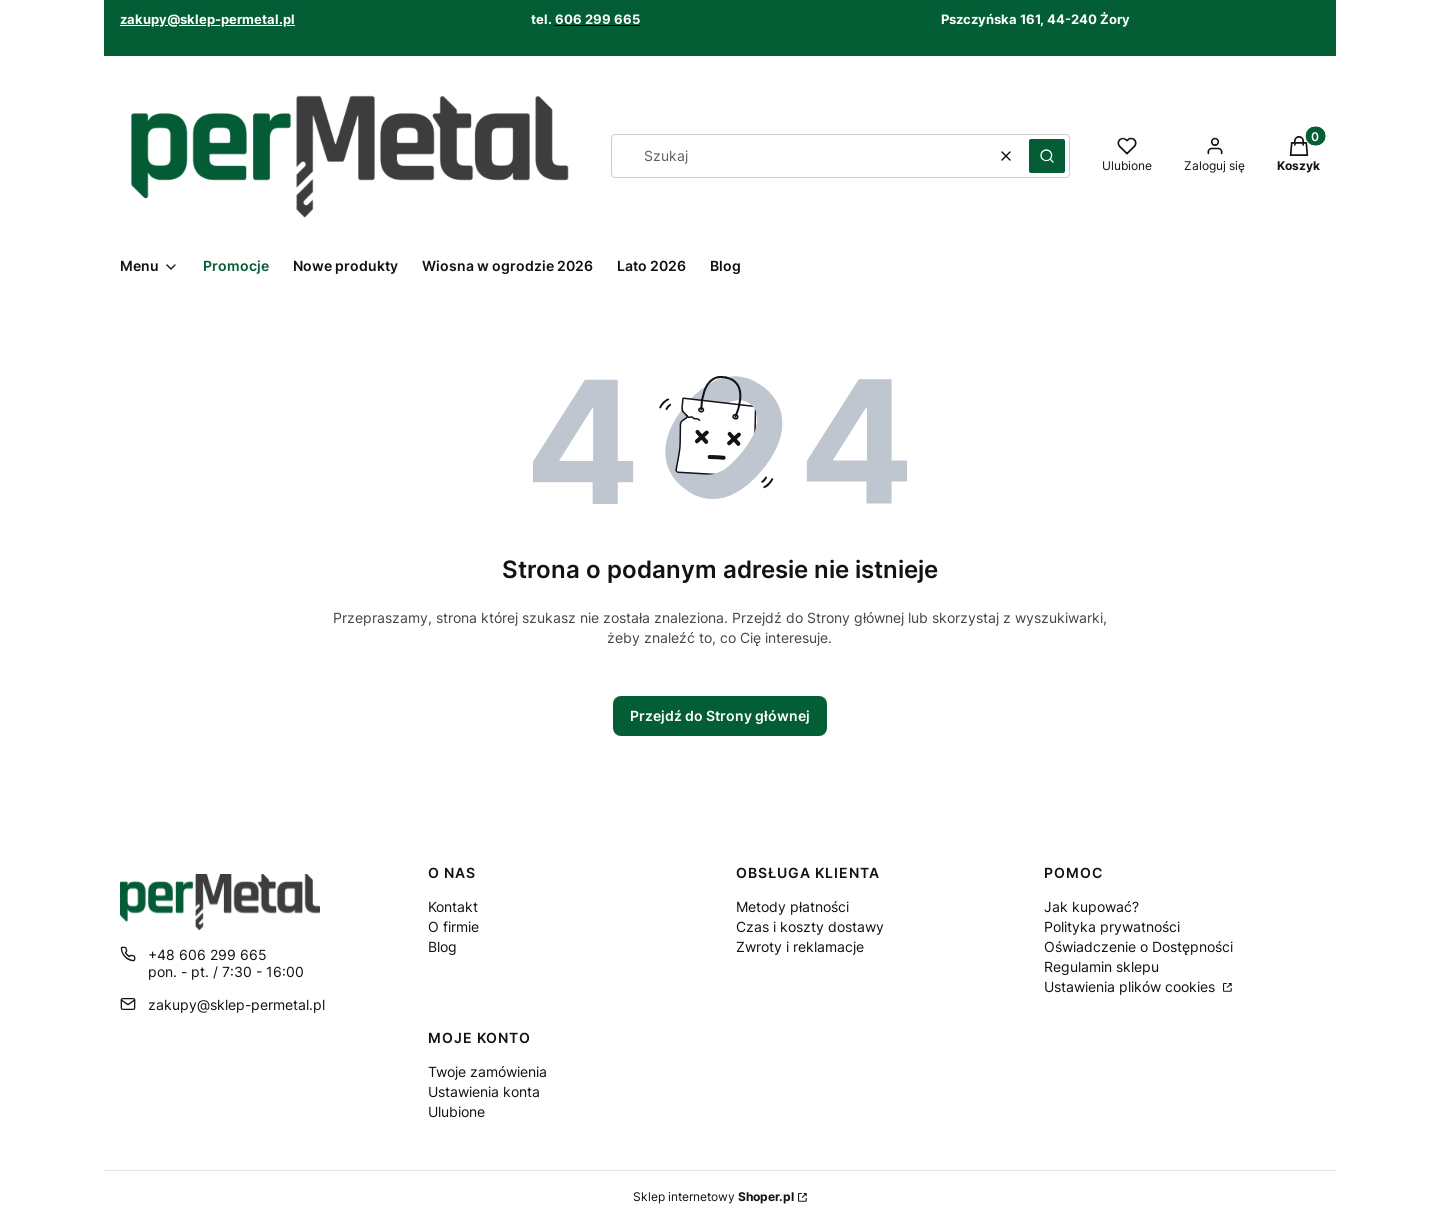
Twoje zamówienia (487, 1071)
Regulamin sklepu (1101, 966)
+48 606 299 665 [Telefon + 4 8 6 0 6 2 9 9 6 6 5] (207, 954)
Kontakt (453, 906)
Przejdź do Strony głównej (720, 715)
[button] (1047, 156)
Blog (442, 946)
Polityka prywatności (1112, 926)
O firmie (453, 926)
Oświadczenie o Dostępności (1138, 946)
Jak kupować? (1091, 906)
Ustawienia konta (484, 1091)
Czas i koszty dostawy (810, 926)
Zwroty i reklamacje (800, 946)
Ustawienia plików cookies (1131, 986)
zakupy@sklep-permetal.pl (207, 19)
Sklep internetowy (713, 1196)
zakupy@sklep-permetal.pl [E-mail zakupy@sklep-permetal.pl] (236, 1004)
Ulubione (456, 1111)
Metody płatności (792, 906)
